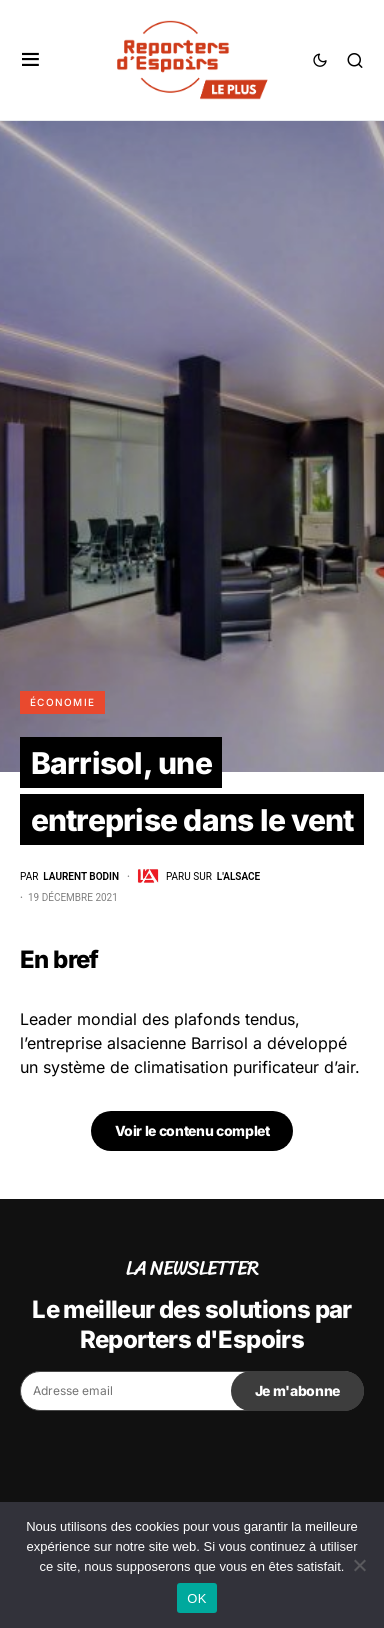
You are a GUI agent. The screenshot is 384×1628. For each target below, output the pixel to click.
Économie (62, 702)
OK (196, 1598)
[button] (30, 60)
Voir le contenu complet (192, 1130)
